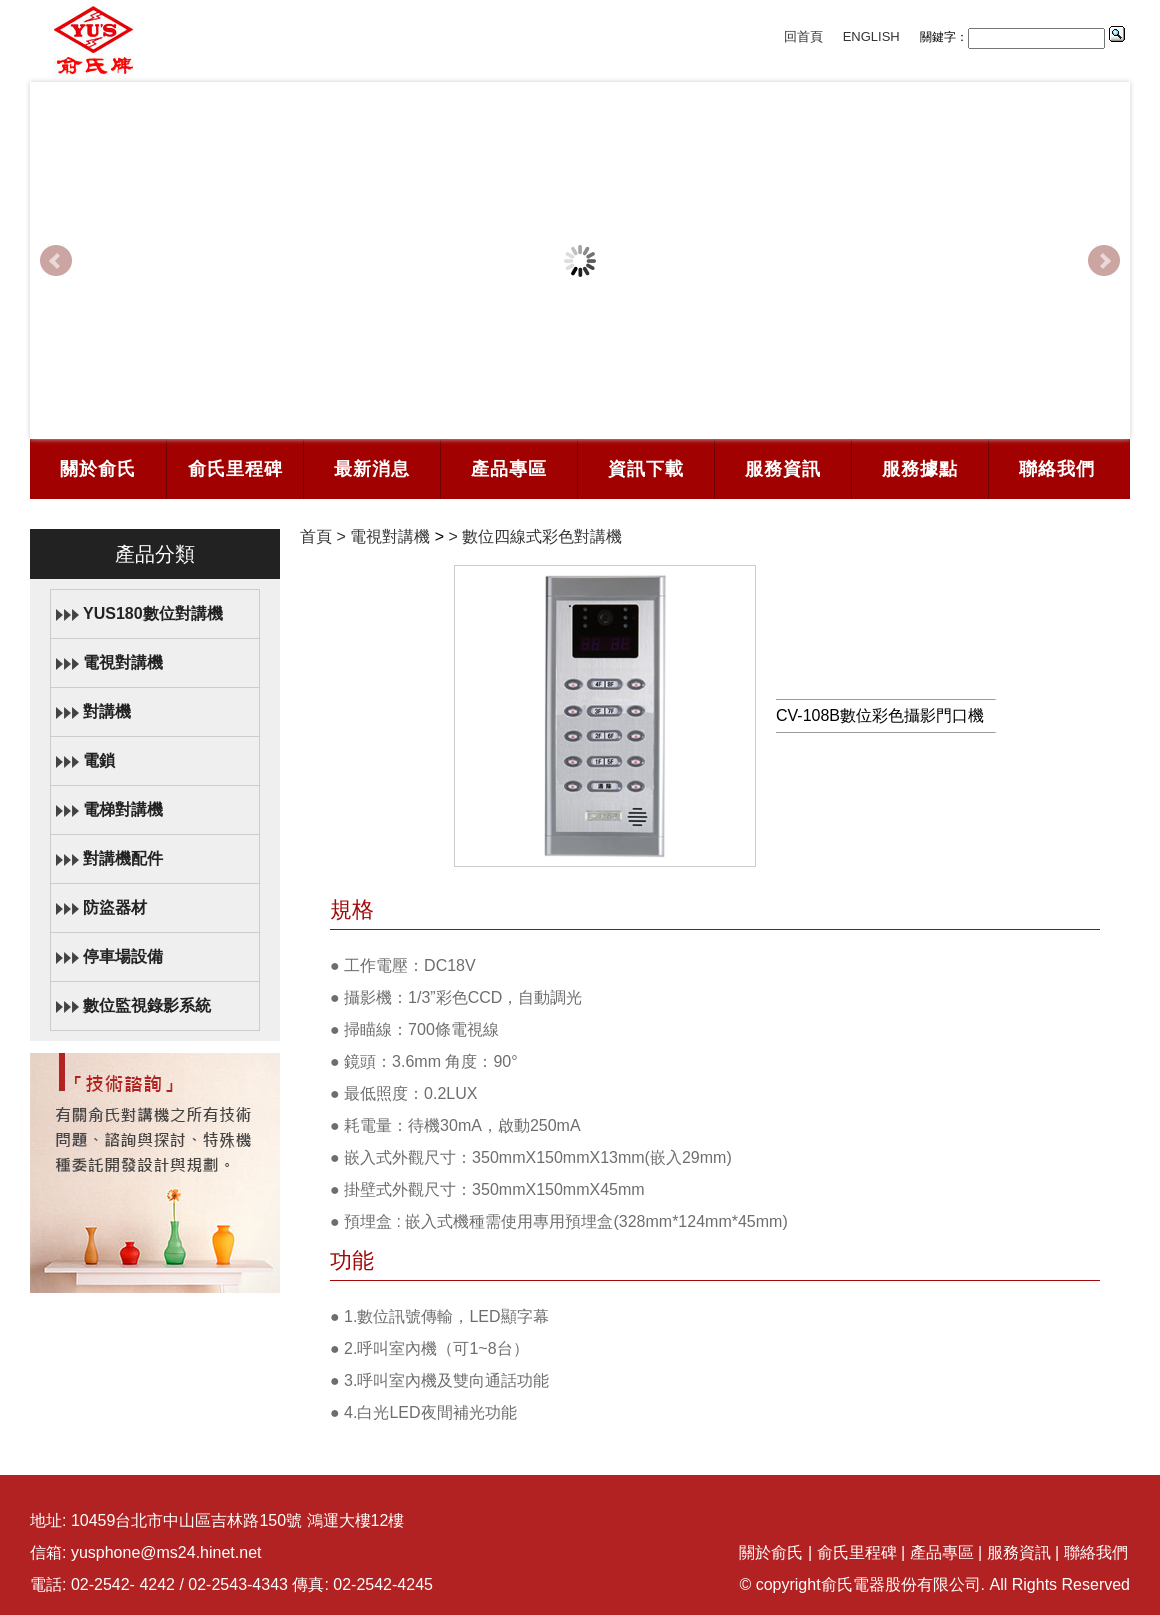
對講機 (107, 711)
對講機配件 (123, 858)
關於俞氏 (98, 469)
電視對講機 (123, 662)
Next (1104, 261)
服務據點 (920, 469)
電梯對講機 (123, 809)
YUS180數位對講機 (153, 613)
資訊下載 (646, 469)
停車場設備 (123, 956)
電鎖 (99, 760)
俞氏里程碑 (235, 469)
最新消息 (372, 469)
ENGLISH (871, 36)
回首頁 (803, 36)
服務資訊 (783, 469)
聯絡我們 (1057, 469)
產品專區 (509, 469)
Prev (56, 261)
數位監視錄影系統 (147, 1005)
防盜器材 (115, 907)
